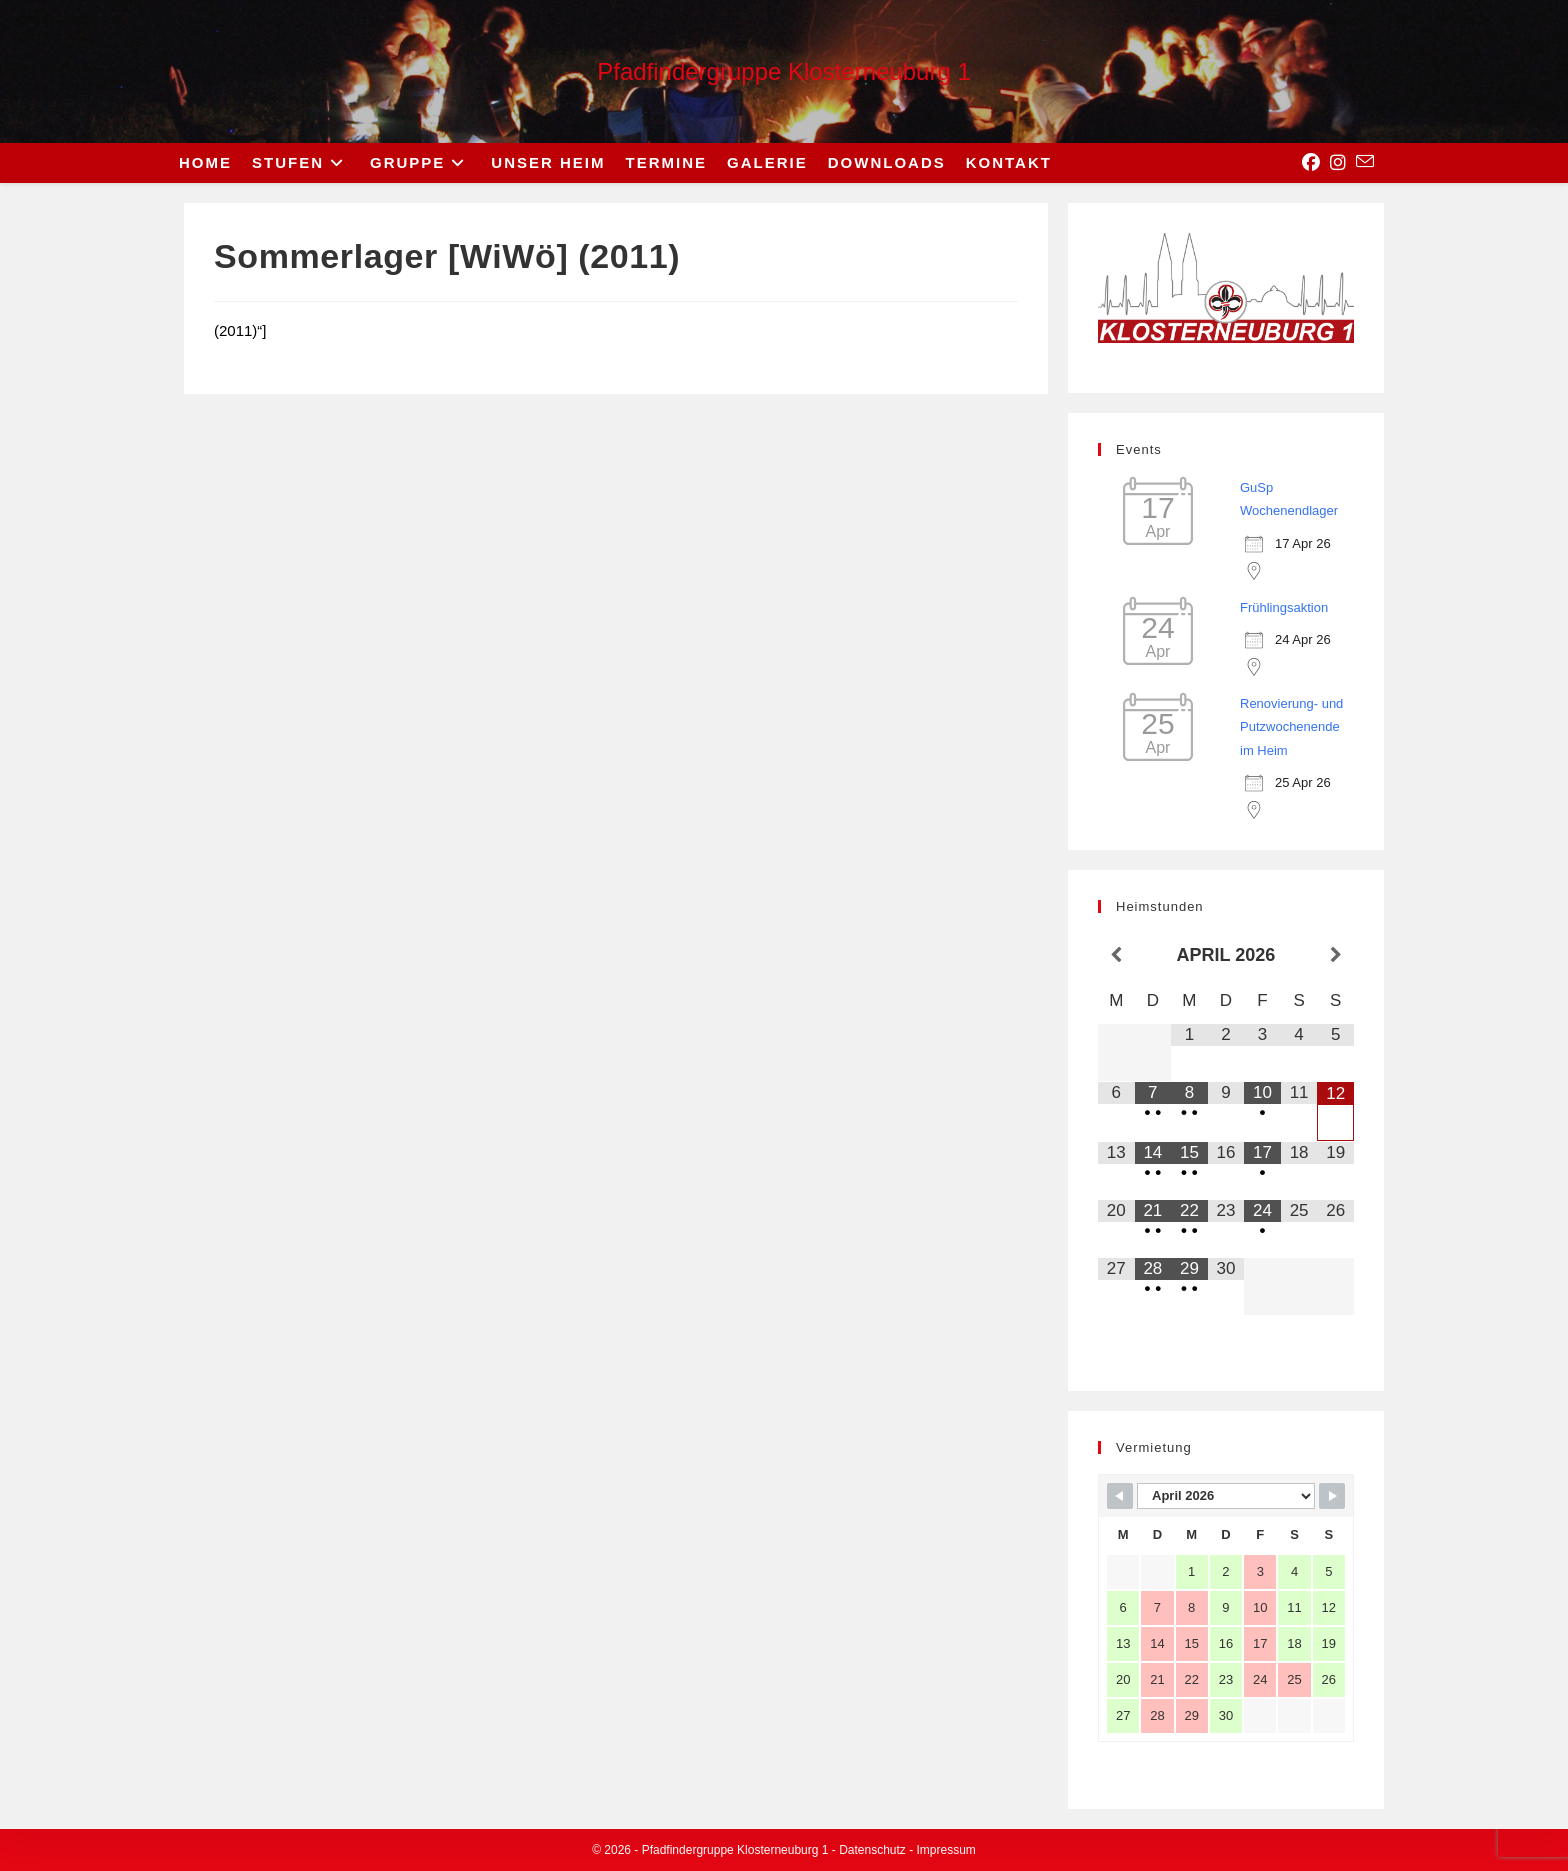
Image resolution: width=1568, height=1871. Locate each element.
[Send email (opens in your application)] (1365, 162)
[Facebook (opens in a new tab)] (1311, 163)
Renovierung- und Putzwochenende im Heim (1291, 727)
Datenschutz (872, 1850)
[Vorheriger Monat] (1116, 956)
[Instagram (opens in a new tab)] (1338, 163)
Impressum (946, 1850)
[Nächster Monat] (1335, 956)
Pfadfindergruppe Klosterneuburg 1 (784, 71)
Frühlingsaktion (1284, 607)
